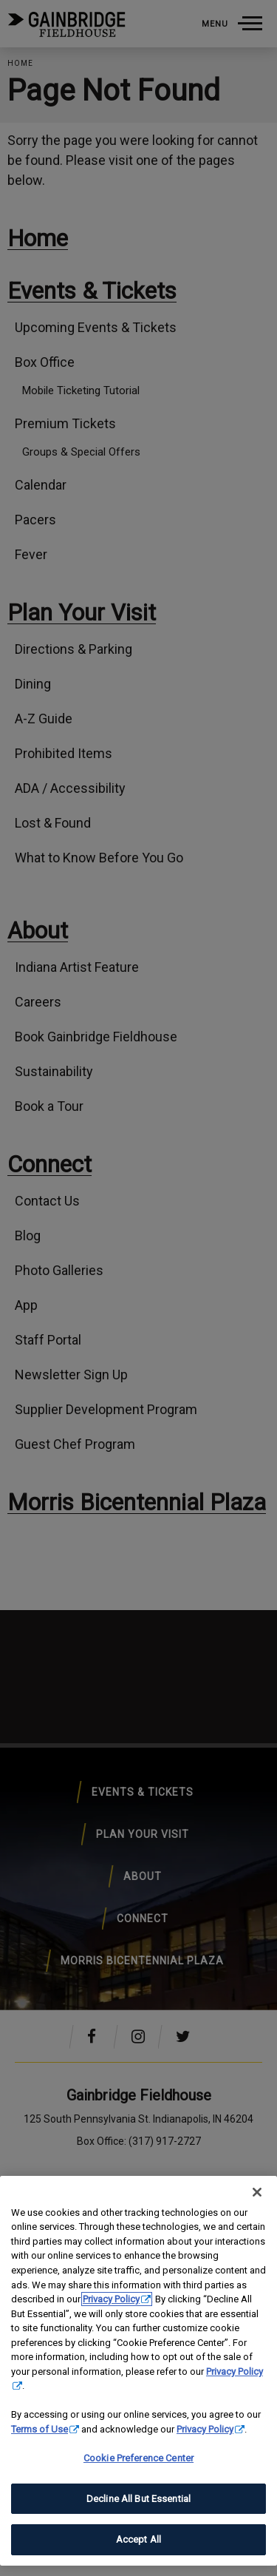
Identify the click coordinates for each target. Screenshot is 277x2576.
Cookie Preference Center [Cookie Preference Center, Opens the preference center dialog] (138, 2458)
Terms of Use (39, 2429)
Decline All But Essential (138, 2498)
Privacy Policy (111, 2299)
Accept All (138, 2539)
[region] (138, 2371)
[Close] (257, 2192)
